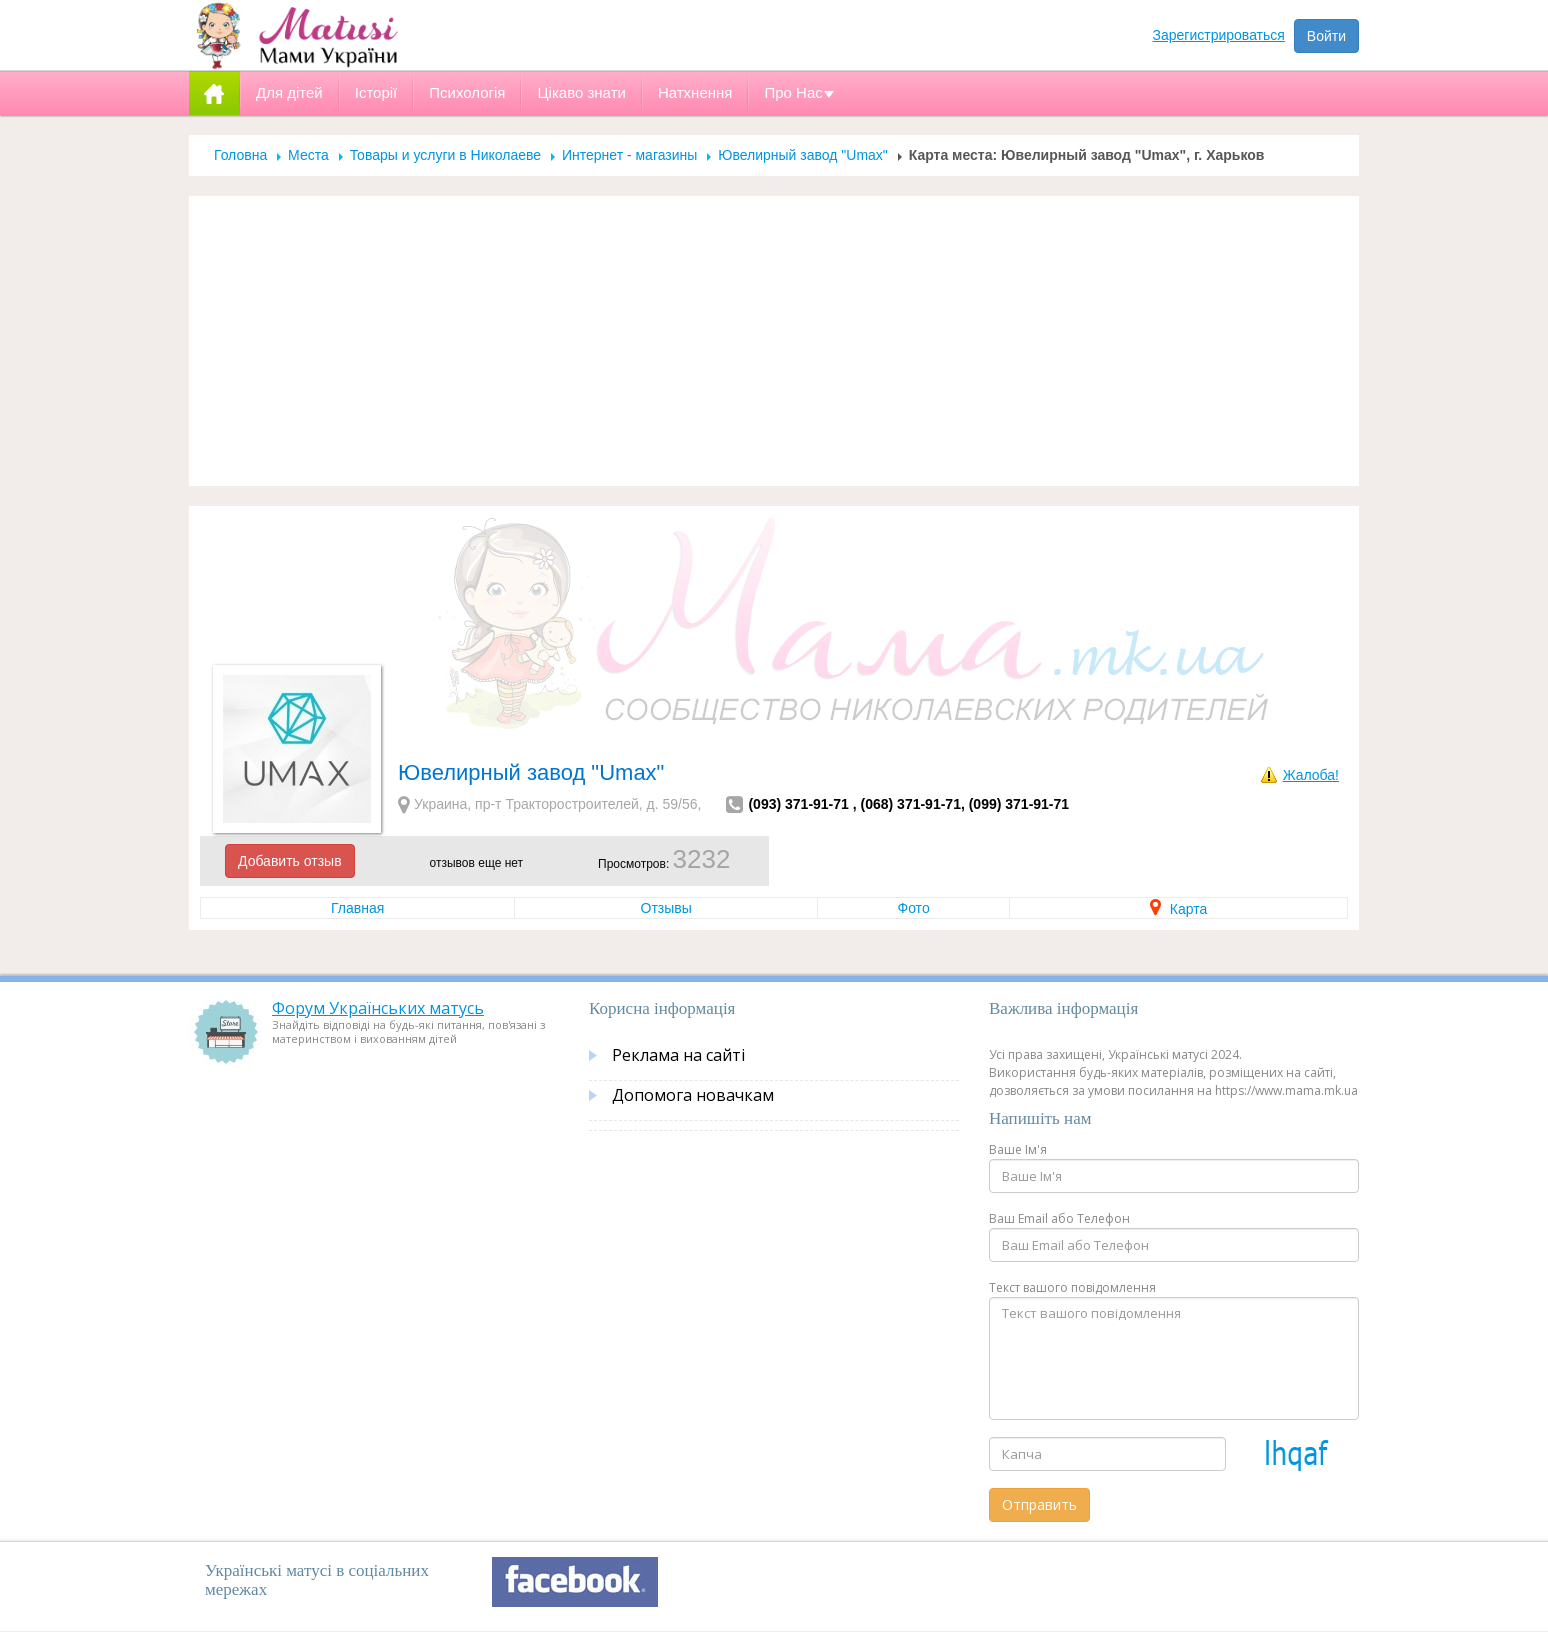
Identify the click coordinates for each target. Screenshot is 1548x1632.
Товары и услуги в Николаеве (445, 155)
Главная (357, 908)
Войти (1326, 36)
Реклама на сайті (678, 1055)
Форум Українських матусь (378, 1008)
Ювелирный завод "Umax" (803, 155)
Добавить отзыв (290, 861)
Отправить (1039, 1504)
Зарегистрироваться (1219, 35)
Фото (914, 908)
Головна (240, 155)
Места (308, 155)
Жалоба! (1311, 775)
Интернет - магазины (629, 155)
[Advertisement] (774, 341)
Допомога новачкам (693, 1095)
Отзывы (666, 908)
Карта (1178, 909)
